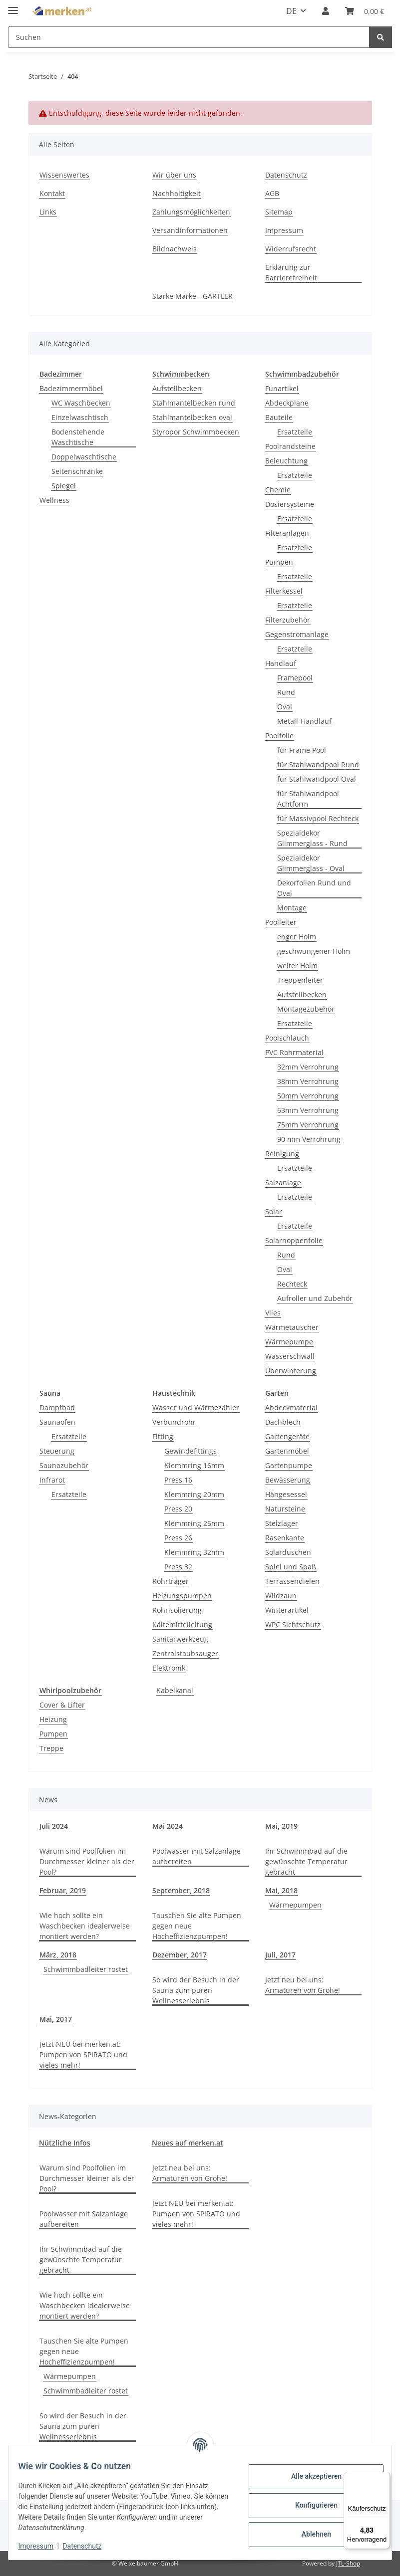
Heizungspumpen (182, 1595)
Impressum (41, 2546)
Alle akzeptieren (310, 2476)
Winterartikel (287, 1610)
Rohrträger (170, 1581)
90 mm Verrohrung (309, 1139)
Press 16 (178, 1480)
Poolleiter (281, 922)
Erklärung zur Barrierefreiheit (291, 272)
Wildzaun (281, 1595)
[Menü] (384, 2478)
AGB (272, 193)
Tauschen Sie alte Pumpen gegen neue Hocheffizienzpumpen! (196, 1926)
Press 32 (178, 1566)
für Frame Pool (301, 750)
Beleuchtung (286, 460)
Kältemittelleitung (182, 1624)
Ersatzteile (294, 431)
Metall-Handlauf (304, 721)
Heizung (53, 1719)
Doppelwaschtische (83, 456)
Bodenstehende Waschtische (77, 437)
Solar (273, 1211)
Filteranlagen (287, 533)
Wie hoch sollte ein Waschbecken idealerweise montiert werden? (84, 1926)
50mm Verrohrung (308, 1095)
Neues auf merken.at (187, 2142)
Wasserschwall (290, 1356)
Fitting (162, 1436)
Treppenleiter (300, 980)
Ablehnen (310, 2534)
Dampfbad (57, 1407)
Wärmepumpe (289, 1341)
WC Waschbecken (80, 403)
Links (47, 211)
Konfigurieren (310, 2505)
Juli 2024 (53, 1826)
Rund (286, 692)
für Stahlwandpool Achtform (308, 799)
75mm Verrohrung (308, 1124)
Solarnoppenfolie (294, 1240)
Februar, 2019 (62, 1890)
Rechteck (292, 1283)
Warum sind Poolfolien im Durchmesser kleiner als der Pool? (86, 1861)
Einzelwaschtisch (79, 417)
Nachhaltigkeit (176, 193)
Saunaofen (57, 1422)
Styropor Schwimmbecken (195, 431)
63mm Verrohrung (308, 1110)
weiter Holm (297, 965)
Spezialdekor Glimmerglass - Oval (311, 863)
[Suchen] (380, 37)
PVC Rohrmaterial (294, 1052)
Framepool (295, 677)
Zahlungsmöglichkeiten (191, 211)
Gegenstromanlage (297, 634)
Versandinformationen (190, 230)
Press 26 (178, 1537)
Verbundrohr (174, 1422)
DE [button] (291, 10)
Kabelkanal (174, 1690)
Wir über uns (174, 175)
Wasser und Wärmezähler (195, 1407)
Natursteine (285, 1508)
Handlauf (280, 663)
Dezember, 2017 (179, 1954)
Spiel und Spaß (290, 1566)
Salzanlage (283, 1182)
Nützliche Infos (64, 2142)
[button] (325, 11)
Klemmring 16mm (194, 1465)
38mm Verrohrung (308, 1081)
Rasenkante (284, 1537)
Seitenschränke (77, 471)
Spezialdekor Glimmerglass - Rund (312, 838)
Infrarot (52, 1480)
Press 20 (178, 1508)
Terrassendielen (292, 1581)
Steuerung (56, 1451)
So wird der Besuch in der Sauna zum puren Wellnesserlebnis (195, 1990)
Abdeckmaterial (291, 1407)
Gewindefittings (190, 1451)
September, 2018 (181, 1890)
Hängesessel (286, 1494)
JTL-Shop (348, 2563)
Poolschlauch (287, 1038)
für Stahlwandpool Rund (318, 764)
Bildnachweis (174, 248)
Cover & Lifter (62, 1705)
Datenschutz (88, 2546)
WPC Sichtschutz (293, 1624)
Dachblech (283, 1422)
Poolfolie (279, 735)
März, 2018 (57, 1954)
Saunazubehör (63, 1465)
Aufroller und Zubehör (315, 1298)
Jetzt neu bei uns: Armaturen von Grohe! (302, 1985)
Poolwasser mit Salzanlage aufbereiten (196, 1856)
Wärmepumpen (295, 1905)
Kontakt (52, 193)
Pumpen (279, 562)
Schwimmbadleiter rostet (85, 1969)
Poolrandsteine (290, 446)
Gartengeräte (287, 1436)
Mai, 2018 (281, 1890)
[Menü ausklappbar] (13, 6)
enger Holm (296, 936)
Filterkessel (284, 591)
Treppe (51, 1748)
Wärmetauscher (292, 1327)
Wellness (54, 500)
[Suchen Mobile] (189, 37)
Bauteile (279, 417)
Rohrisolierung (177, 1610)
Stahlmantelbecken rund (193, 403)
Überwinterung (290, 1370)
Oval (284, 706)
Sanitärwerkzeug (180, 1639)
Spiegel (63, 485)
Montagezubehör (306, 1009)
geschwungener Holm (313, 951)
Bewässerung (287, 1480)
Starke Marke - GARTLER (192, 296)
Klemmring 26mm (194, 1523)
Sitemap (279, 211)
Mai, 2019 (281, 1826)
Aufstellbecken (177, 388)
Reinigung (282, 1153)
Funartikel (282, 388)
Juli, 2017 (280, 1954)
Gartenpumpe (288, 1465)
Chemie (278, 489)
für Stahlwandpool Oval (316, 779)
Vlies (273, 1312)
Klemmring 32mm (194, 1552)
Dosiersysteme (289, 504)
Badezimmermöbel (71, 388)
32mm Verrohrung (308, 1067)
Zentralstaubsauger (185, 1653)
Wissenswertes (64, 175)
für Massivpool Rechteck (318, 818)
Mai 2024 (167, 1826)
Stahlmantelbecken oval (192, 417)
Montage (292, 907)
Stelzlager (281, 1523)
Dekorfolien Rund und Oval (314, 888)
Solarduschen (288, 1552)
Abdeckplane (287, 403)
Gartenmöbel (287, 1451)
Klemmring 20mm (194, 1494)
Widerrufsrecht (290, 248)
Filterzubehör (287, 620)
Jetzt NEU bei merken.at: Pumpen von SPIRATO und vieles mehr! (83, 2054)
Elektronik (168, 1668)
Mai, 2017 (55, 2019)
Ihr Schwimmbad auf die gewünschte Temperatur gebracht (306, 1861)
